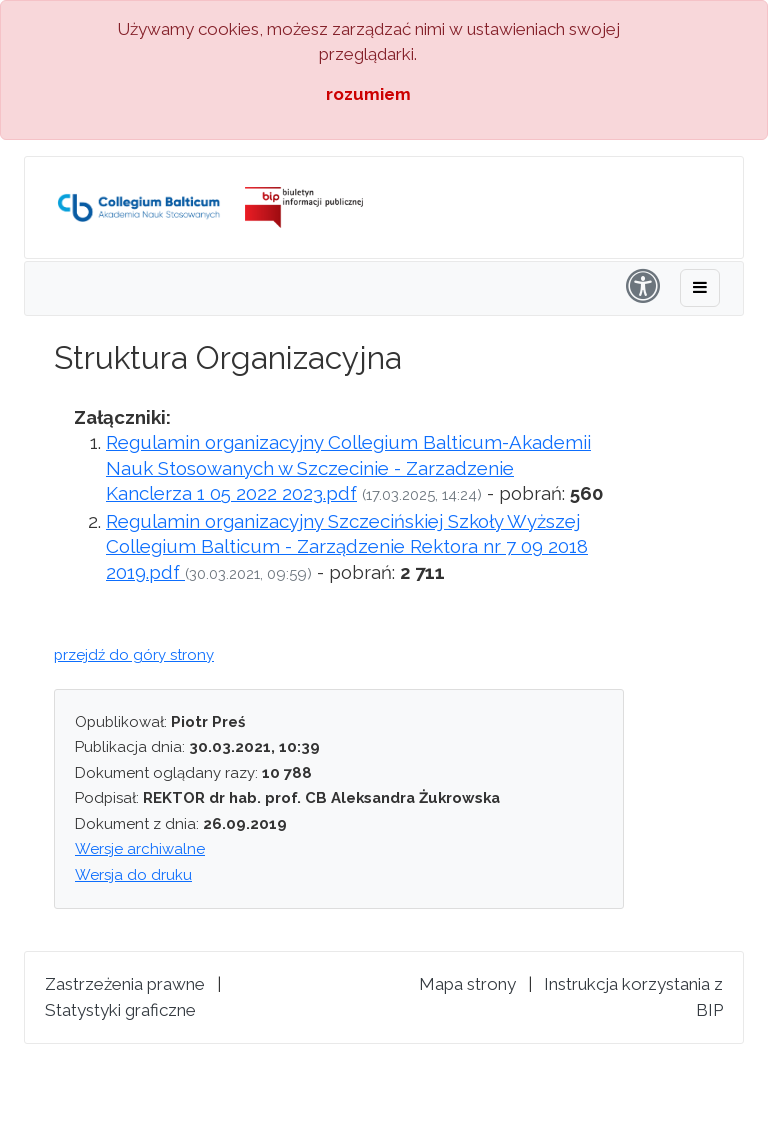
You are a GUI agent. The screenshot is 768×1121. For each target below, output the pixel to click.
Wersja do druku (133, 875)
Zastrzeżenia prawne (125, 984)
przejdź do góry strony (134, 655)
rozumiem (368, 94)
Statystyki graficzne (120, 1010)
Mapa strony (467, 984)
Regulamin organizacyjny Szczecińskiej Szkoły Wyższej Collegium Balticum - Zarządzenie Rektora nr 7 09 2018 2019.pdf (347, 546)
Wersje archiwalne (140, 849)
